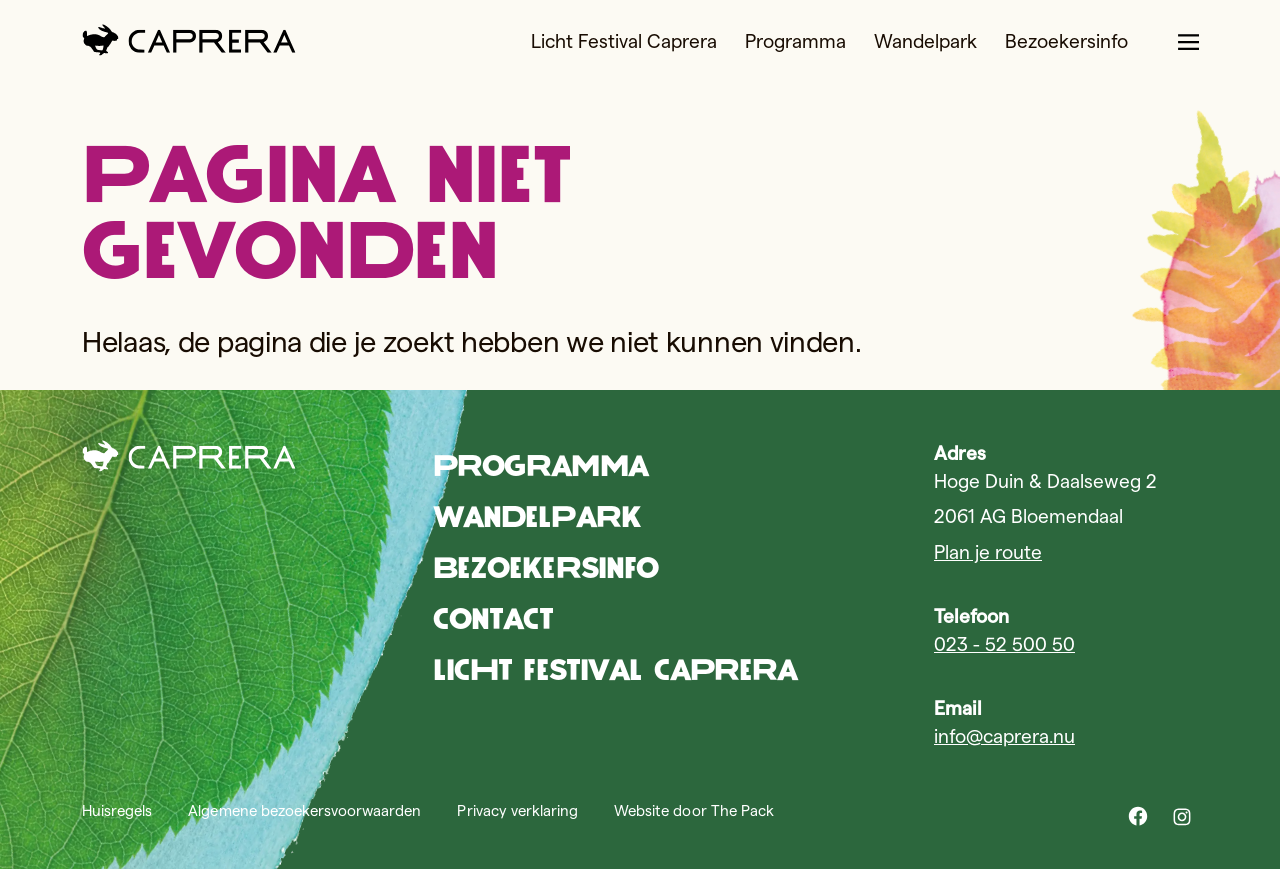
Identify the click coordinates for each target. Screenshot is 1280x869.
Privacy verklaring (517, 810)
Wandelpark (925, 41)
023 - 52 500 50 (1004, 644)
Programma (795, 41)
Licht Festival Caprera (624, 41)
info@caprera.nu (1004, 736)
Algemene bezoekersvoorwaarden (304, 810)
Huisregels (117, 810)
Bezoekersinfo (1066, 41)
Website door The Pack (694, 810)
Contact (493, 618)
